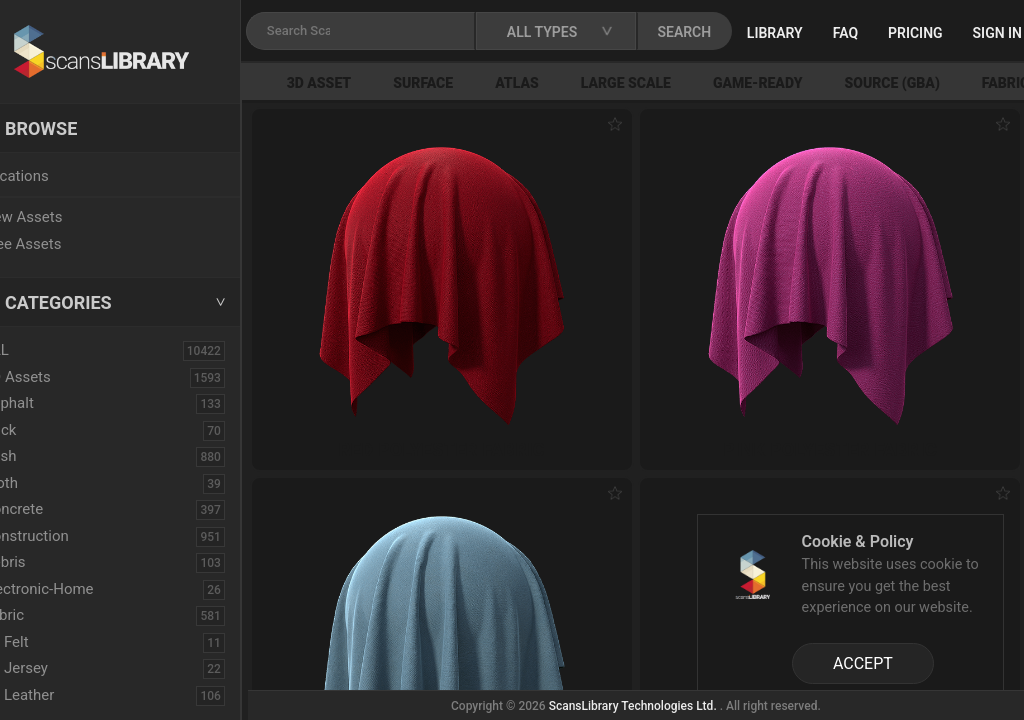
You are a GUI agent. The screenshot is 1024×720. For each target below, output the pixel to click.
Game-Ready (795, 83)
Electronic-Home (81, 589)
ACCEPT (863, 663)
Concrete (56, 509)
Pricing (959, 33)
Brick (43, 430)
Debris (47, 562)
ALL (39, 350)
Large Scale (663, 83)
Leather (72, 695)
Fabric (46, 615)
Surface (460, 83)
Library (819, 33)
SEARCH (729, 32)
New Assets (66, 217)
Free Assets (65, 244)
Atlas (554, 83)
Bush (43, 456)
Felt (59, 642)
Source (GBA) (929, 83)
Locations (59, 176)
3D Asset (356, 83)
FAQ (889, 33)
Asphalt (51, 403)
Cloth (43, 483)
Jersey (69, 668)
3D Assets (60, 377)
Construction (69, 536)
